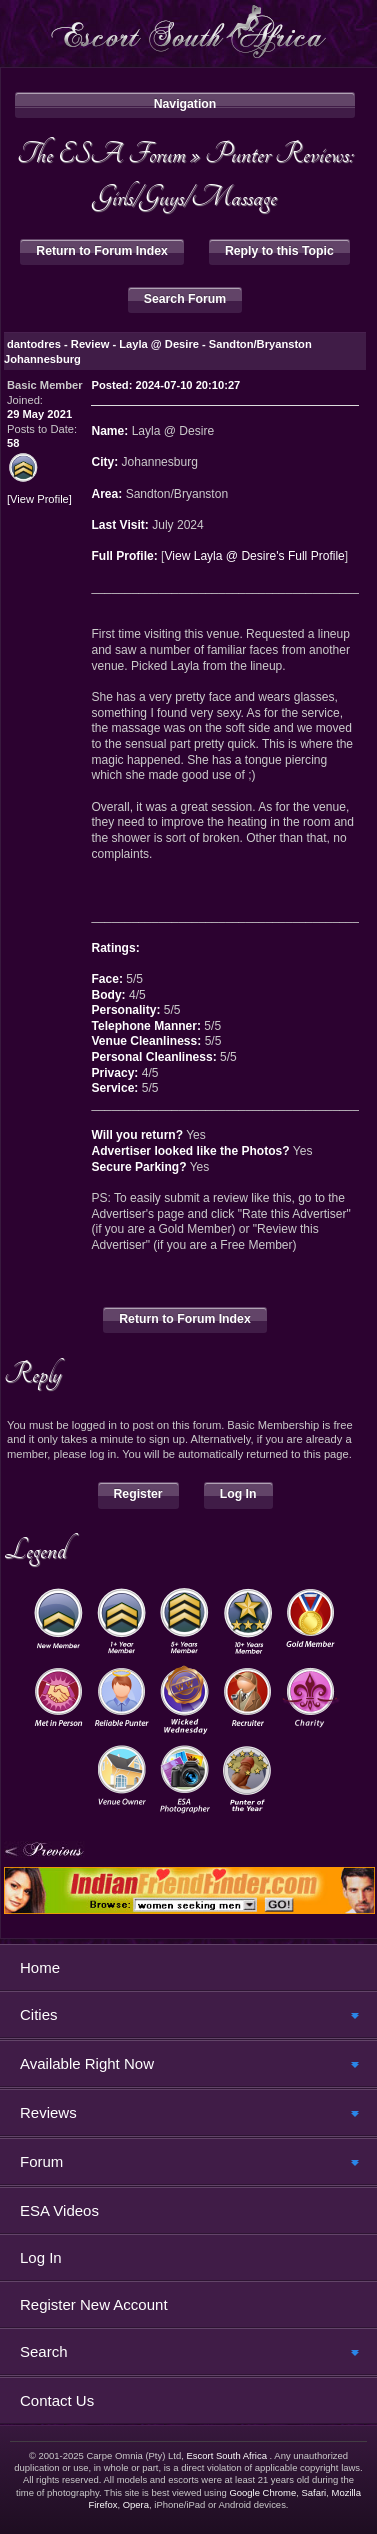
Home (40, 1967)
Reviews (48, 2112)
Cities (39, 2014)
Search (44, 2351)
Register (138, 1494)
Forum (41, 2161)
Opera (136, 2504)
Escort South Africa (226, 2455)
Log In (238, 1494)
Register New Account (94, 2304)
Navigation (185, 104)
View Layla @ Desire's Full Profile (254, 556)
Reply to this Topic (279, 251)
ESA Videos (59, 2210)
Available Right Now (87, 2063)
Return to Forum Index (102, 251)
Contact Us (57, 2400)
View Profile (39, 499)
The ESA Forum (101, 153)
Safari (313, 2492)
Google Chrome (262, 2492)
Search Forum (185, 299)
